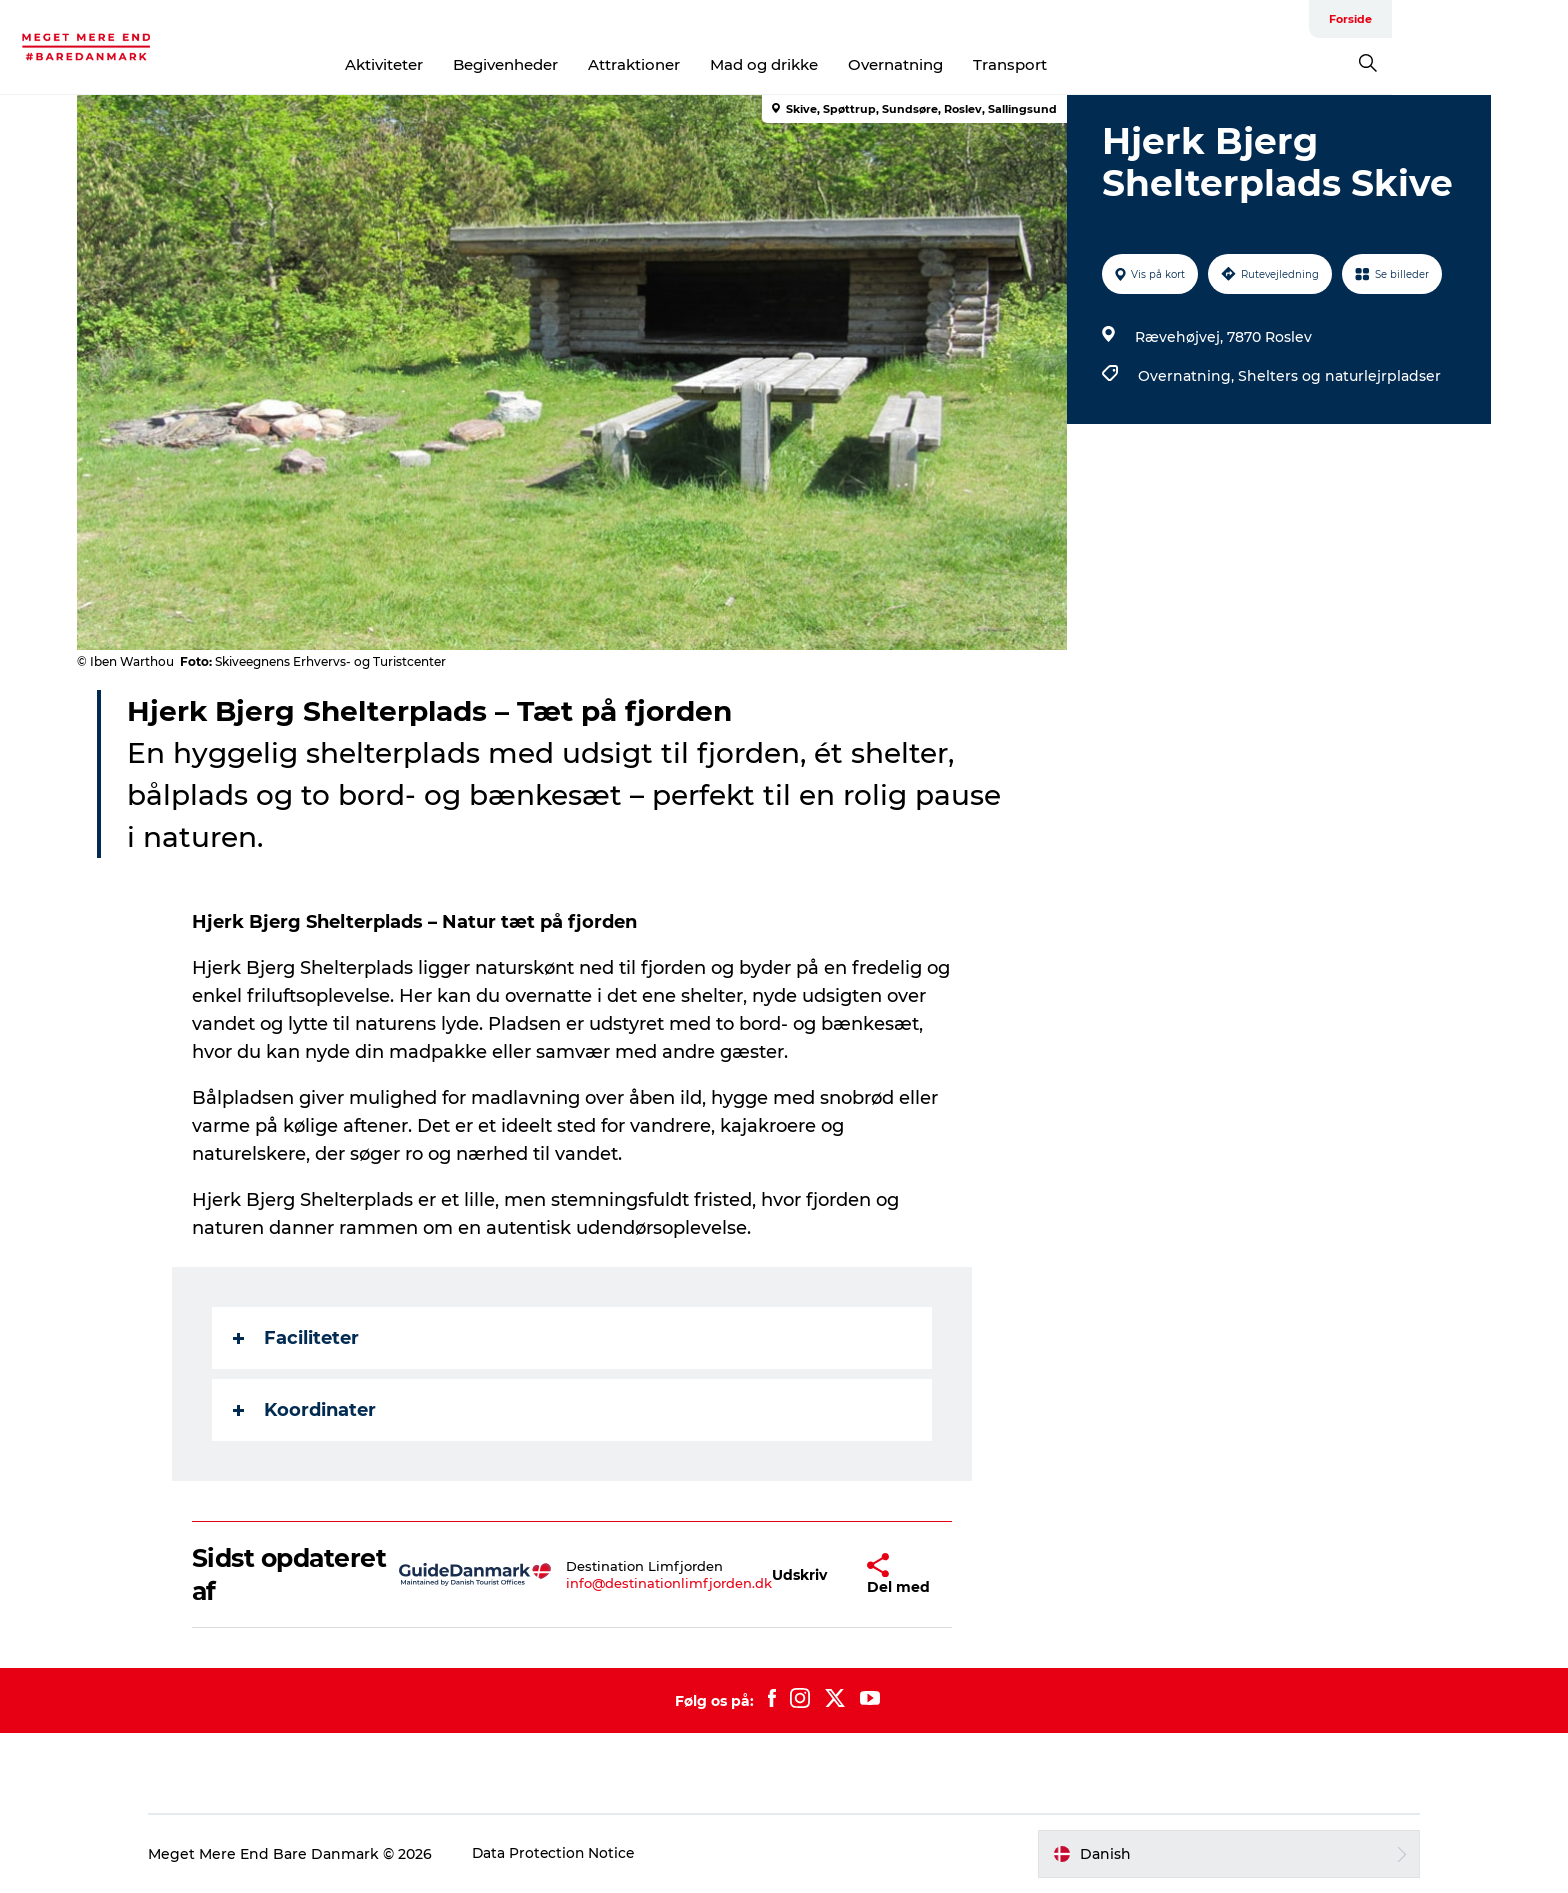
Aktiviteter (472, 64)
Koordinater (305, 1410)
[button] (800, 1574)
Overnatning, (1187, 376)
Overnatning (983, 64)
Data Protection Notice (571, 1854)
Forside (1467, 19)
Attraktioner (722, 64)
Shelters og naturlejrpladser (1338, 376)
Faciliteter (297, 1338)
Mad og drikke (852, 64)
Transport (1098, 64)
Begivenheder (593, 64)
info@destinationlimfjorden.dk (670, 1583)
